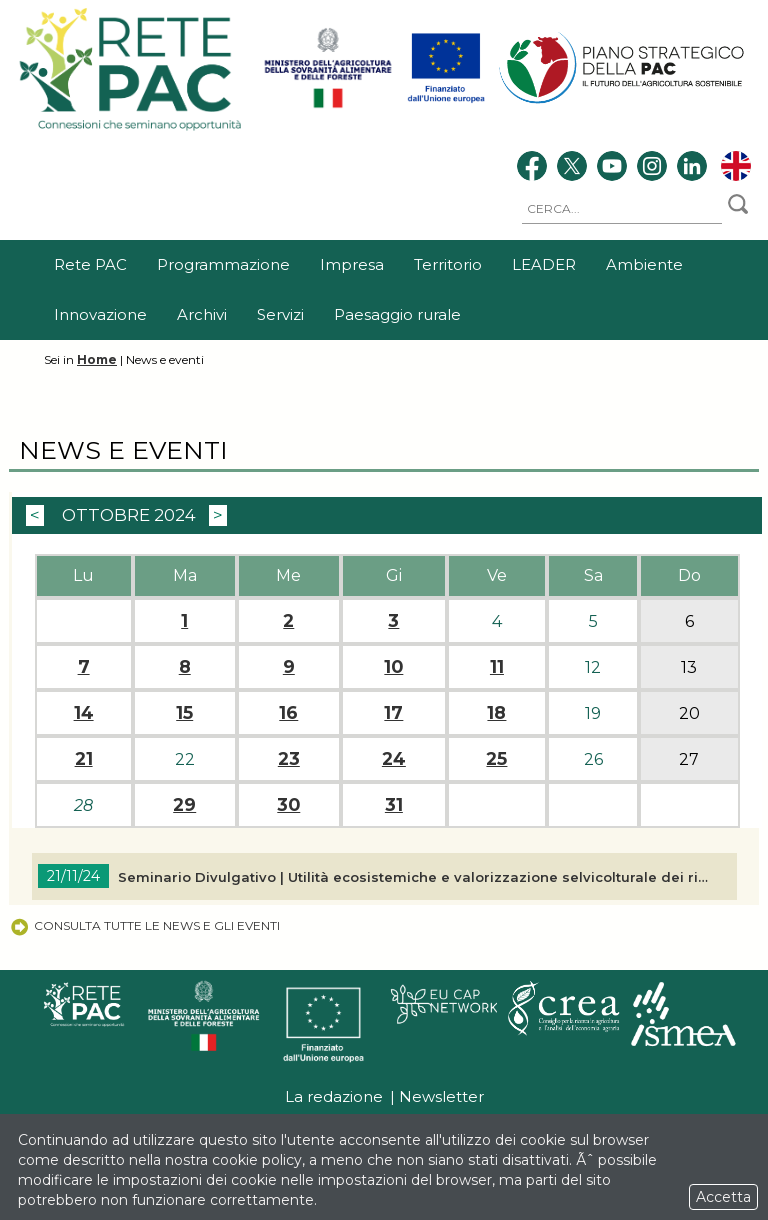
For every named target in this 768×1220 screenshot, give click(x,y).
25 (496, 759)
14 (84, 713)
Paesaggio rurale (397, 314)
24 (394, 759)
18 (496, 713)
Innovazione (100, 314)
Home (97, 359)
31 (394, 805)
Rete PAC (90, 264)
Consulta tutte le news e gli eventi (144, 925)
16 (288, 713)
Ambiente (644, 264)
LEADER (544, 264)
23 (289, 759)
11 (497, 667)
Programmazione (223, 264)
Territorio (448, 264)
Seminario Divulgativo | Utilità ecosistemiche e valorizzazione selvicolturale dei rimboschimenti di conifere (416, 877)
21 (84, 759)
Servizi (280, 314)
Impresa (352, 264)
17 (393, 713)
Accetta (723, 1197)
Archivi (202, 314)
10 (393, 667)
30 (288, 805)
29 (184, 805)
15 (184, 713)
